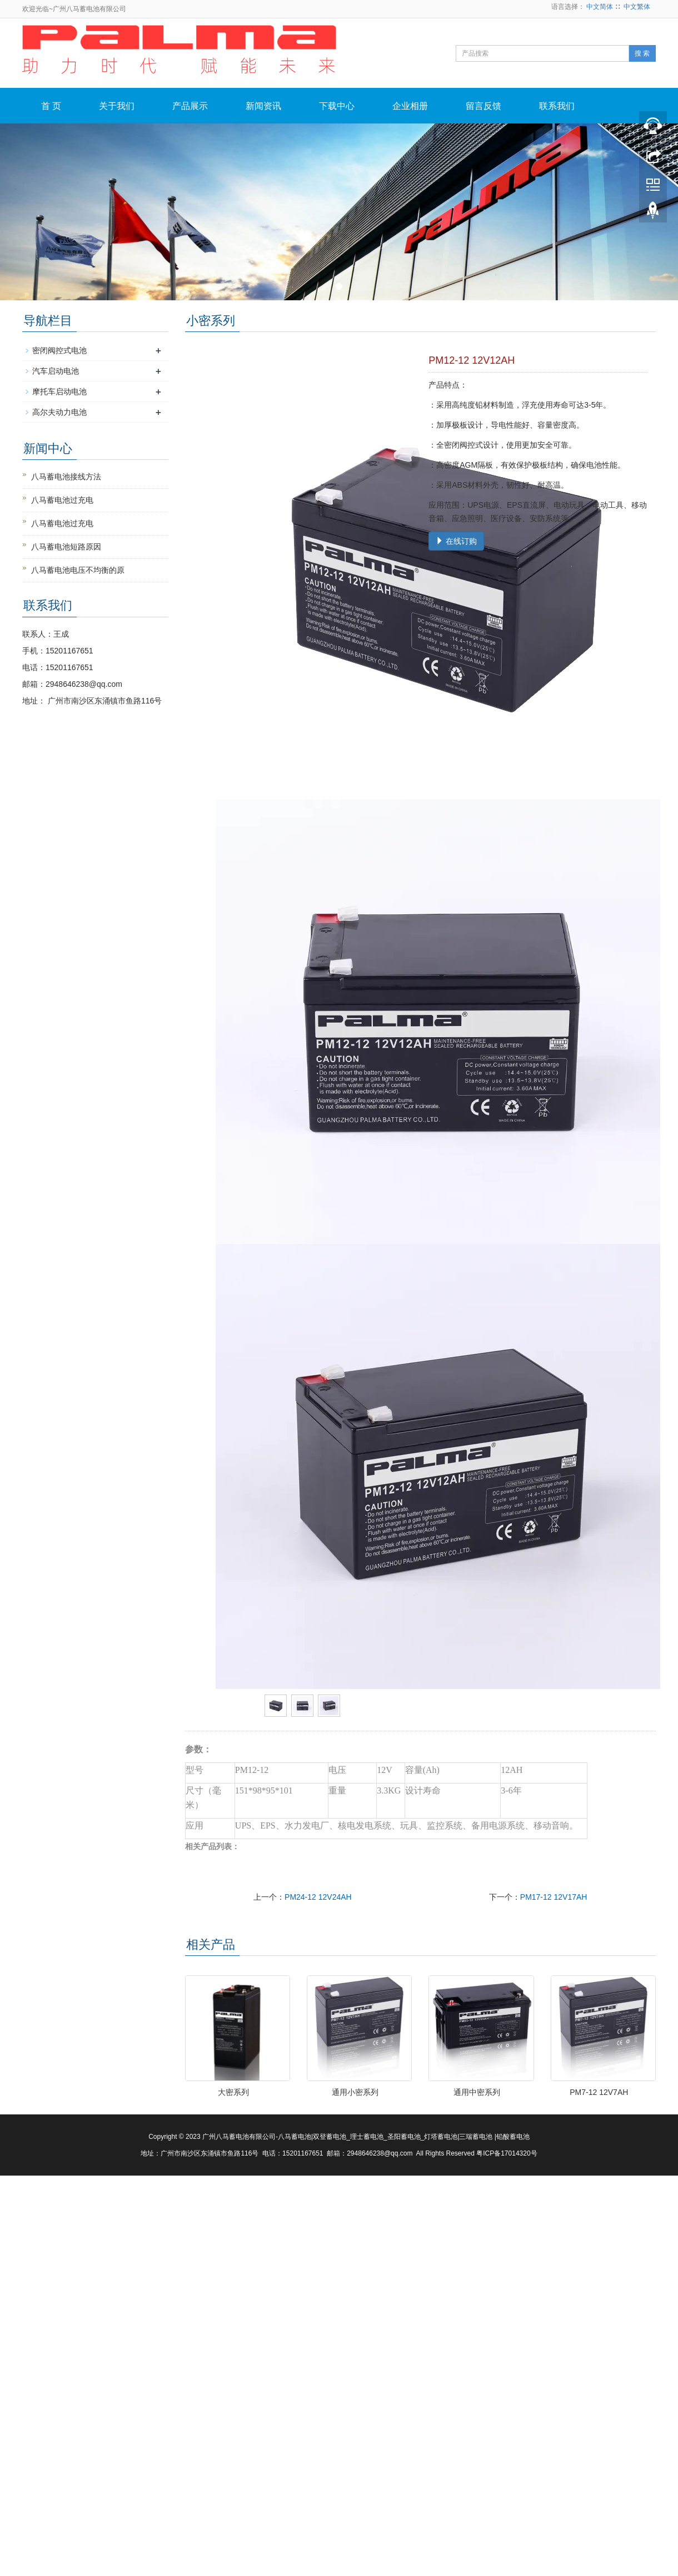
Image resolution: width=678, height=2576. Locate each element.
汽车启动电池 (55, 370)
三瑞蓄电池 (475, 2137)
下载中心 (337, 106)
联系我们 (557, 106)
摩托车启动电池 (59, 391)
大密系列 (233, 2092)
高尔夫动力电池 (59, 412)
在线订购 (456, 541)
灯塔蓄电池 (440, 2137)
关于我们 (116, 106)
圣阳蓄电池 (404, 2137)
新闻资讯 (263, 106)
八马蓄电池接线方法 (66, 476)
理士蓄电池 (366, 2137)
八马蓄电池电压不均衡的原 (77, 570)
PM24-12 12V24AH (318, 1897)
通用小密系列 (355, 2092)
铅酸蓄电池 (513, 2137)
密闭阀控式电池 (59, 350)
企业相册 (410, 106)
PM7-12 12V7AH (599, 2092)
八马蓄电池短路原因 (66, 546)
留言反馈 (483, 106)
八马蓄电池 (294, 2137)
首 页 (51, 106)
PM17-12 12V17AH (553, 1897)
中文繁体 (637, 7)
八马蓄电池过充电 (62, 500)
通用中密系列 (476, 2092)
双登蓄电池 (329, 2137)
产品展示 (190, 106)
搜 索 (642, 53)
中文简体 (599, 7)
